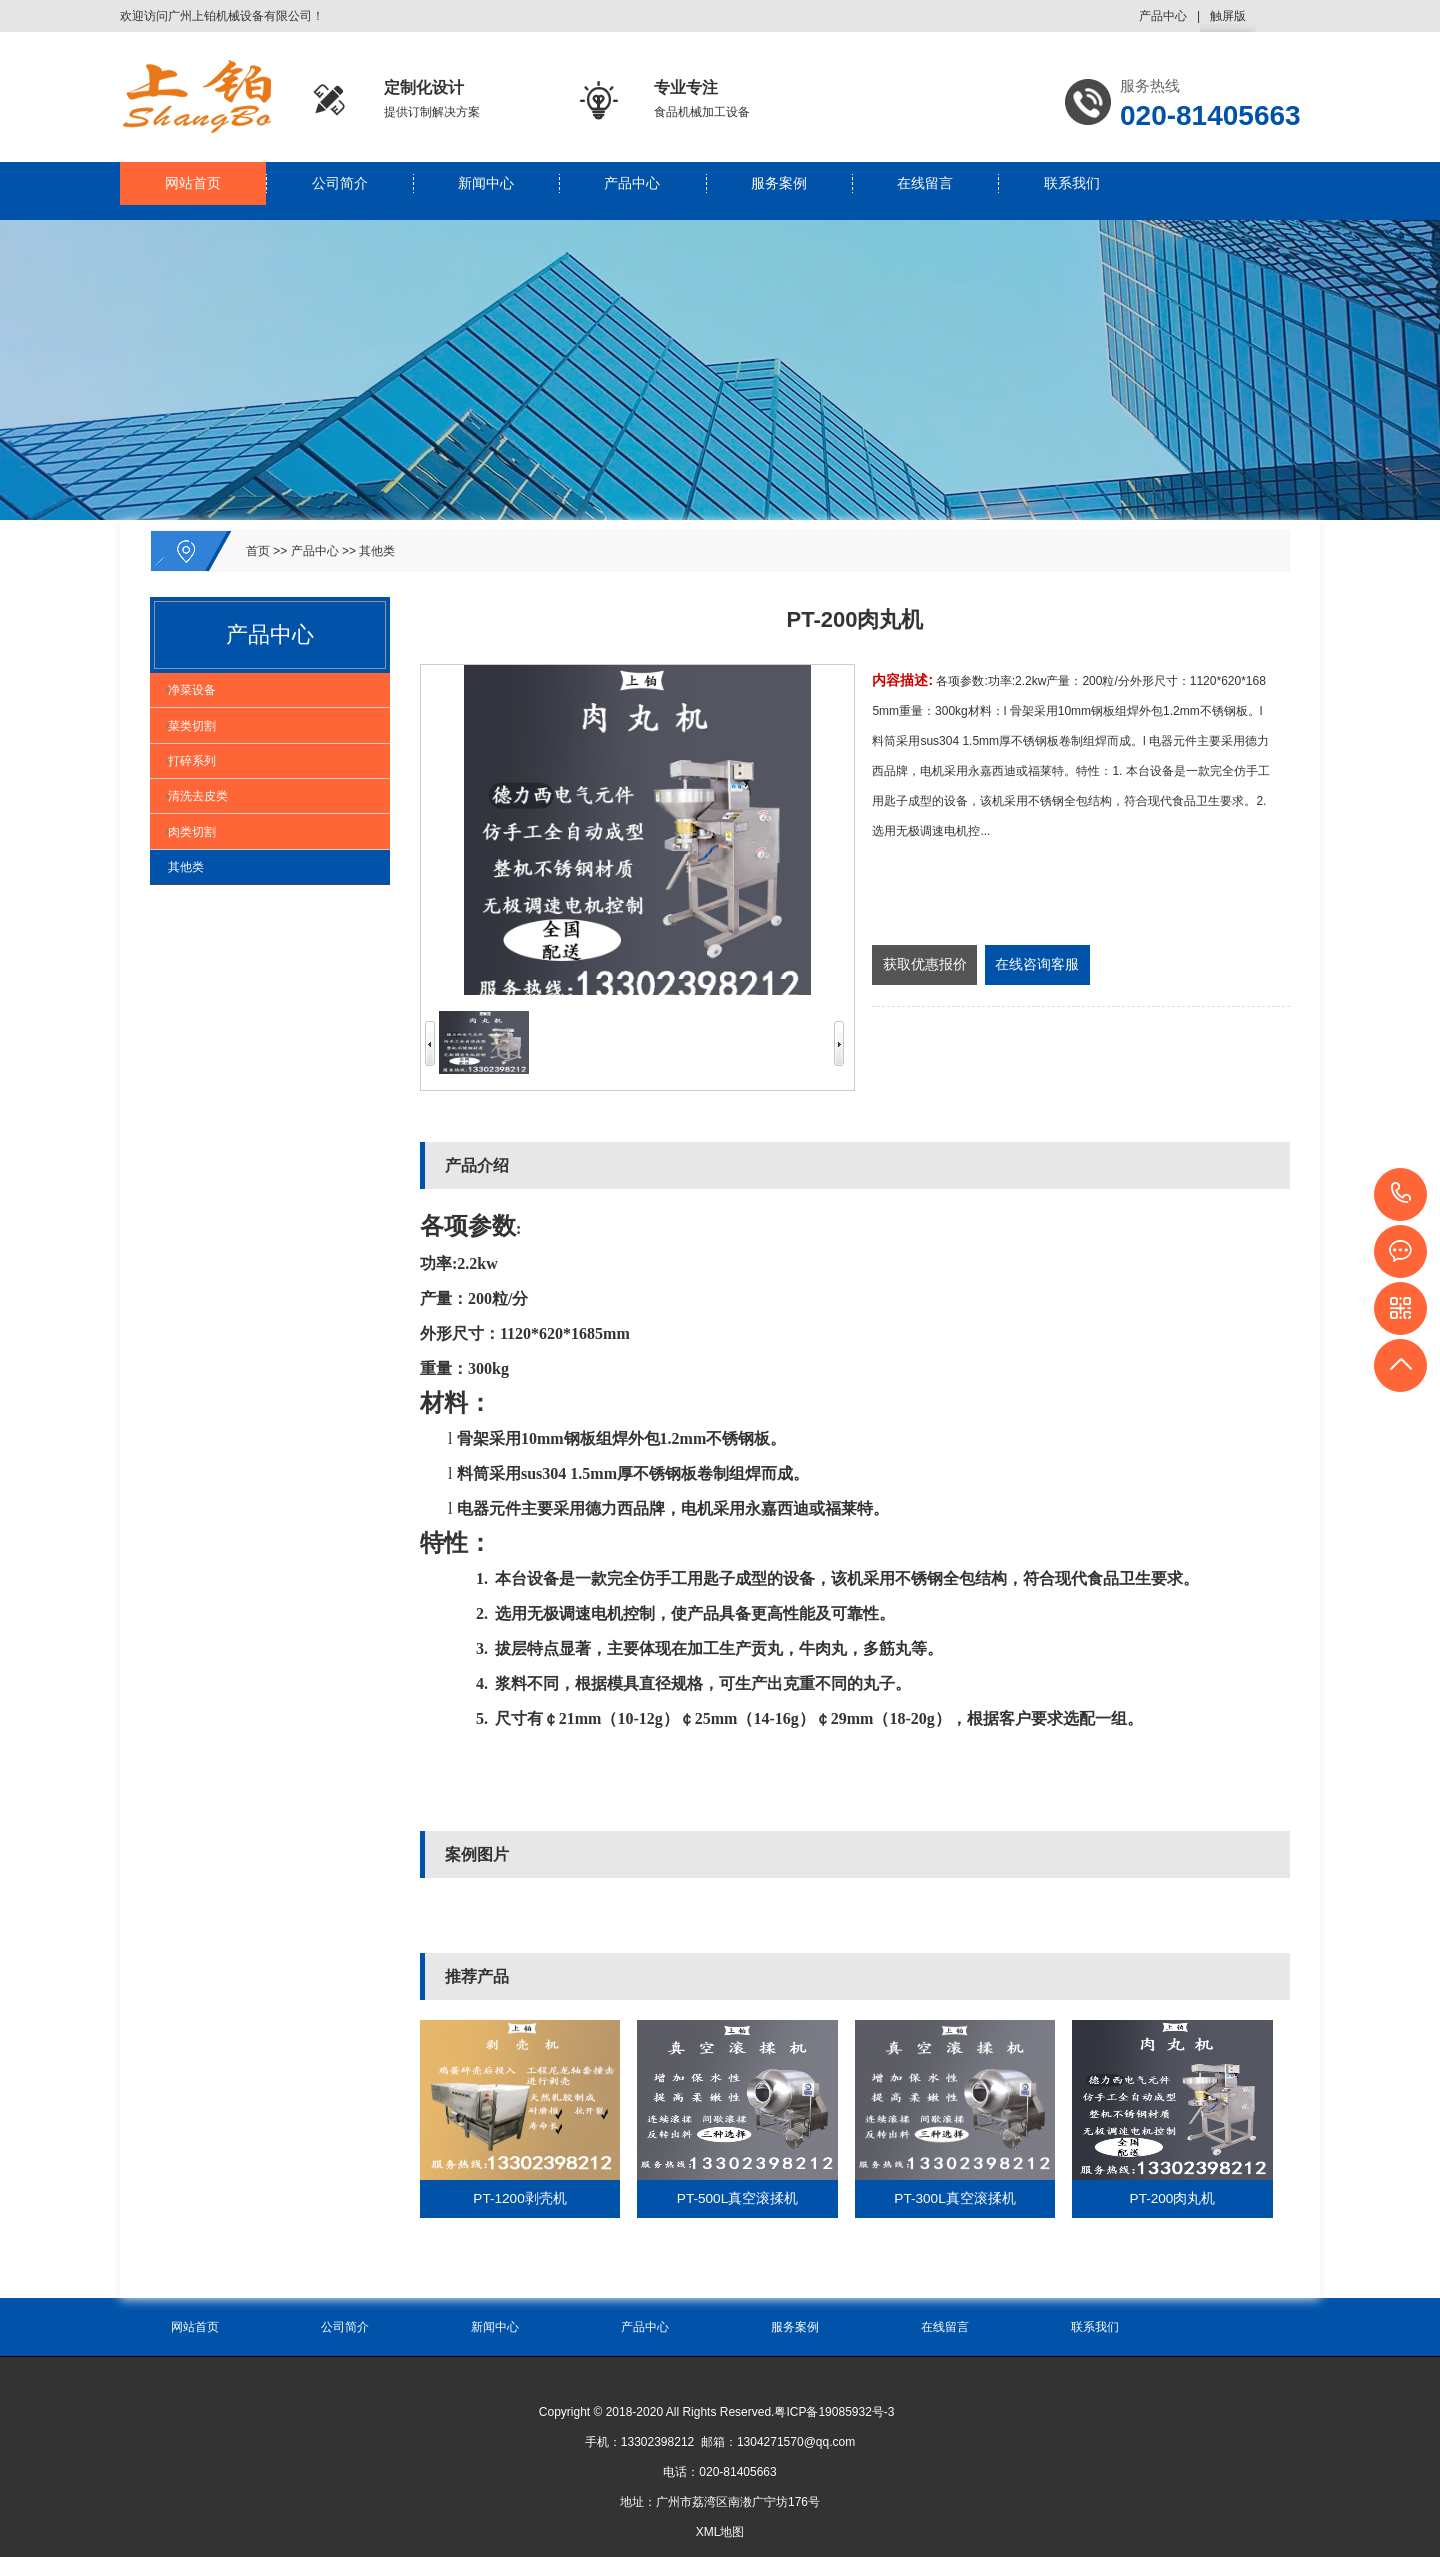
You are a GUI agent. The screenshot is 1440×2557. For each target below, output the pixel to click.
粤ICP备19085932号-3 (834, 2412)
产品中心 (1163, 16)
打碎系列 (201, 806)
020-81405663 (1401, 1194)
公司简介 (340, 190)
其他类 (377, 551)
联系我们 (1072, 190)
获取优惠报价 (925, 965)
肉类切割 (201, 912)
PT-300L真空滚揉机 (954, 2199)
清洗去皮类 (208, 859)
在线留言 (925, 190)
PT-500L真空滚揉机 (737, 2199)
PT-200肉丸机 (1172, 2199)
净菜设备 (201, 700)
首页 (258, 551)
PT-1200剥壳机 (519, 2199)
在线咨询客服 (1037, 965)
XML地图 (720, 2532)
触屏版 (1228, 20)
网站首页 (193, 190)
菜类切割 (201, 753)
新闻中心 (486, 190)
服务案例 (779, 190)
